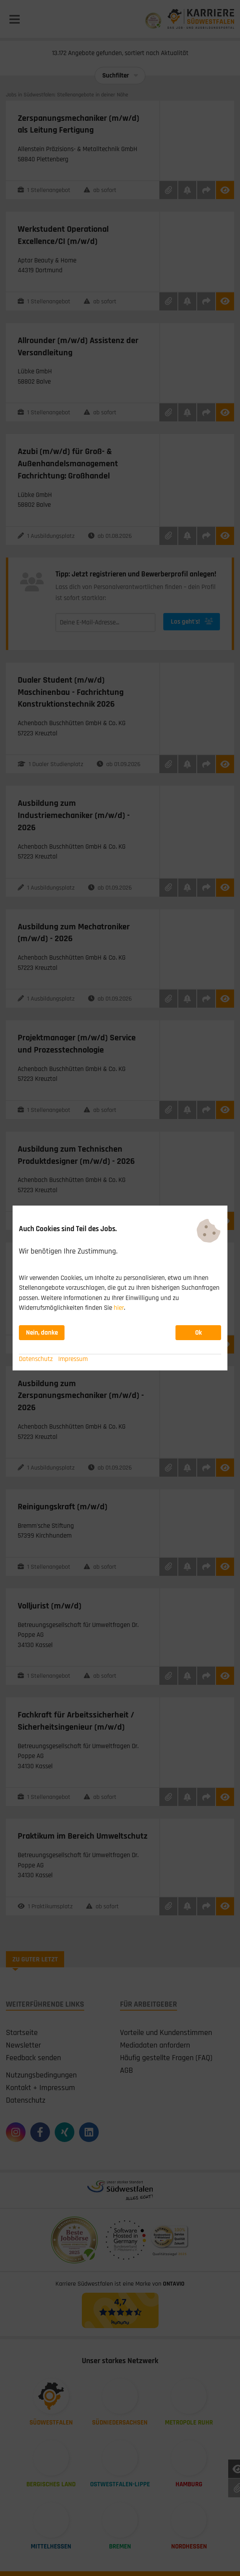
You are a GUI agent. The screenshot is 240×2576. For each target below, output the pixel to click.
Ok (198, 1332)
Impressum (73, 1359)
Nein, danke (42, 1332)
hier (119, 1308)
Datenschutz (36, 1359)
